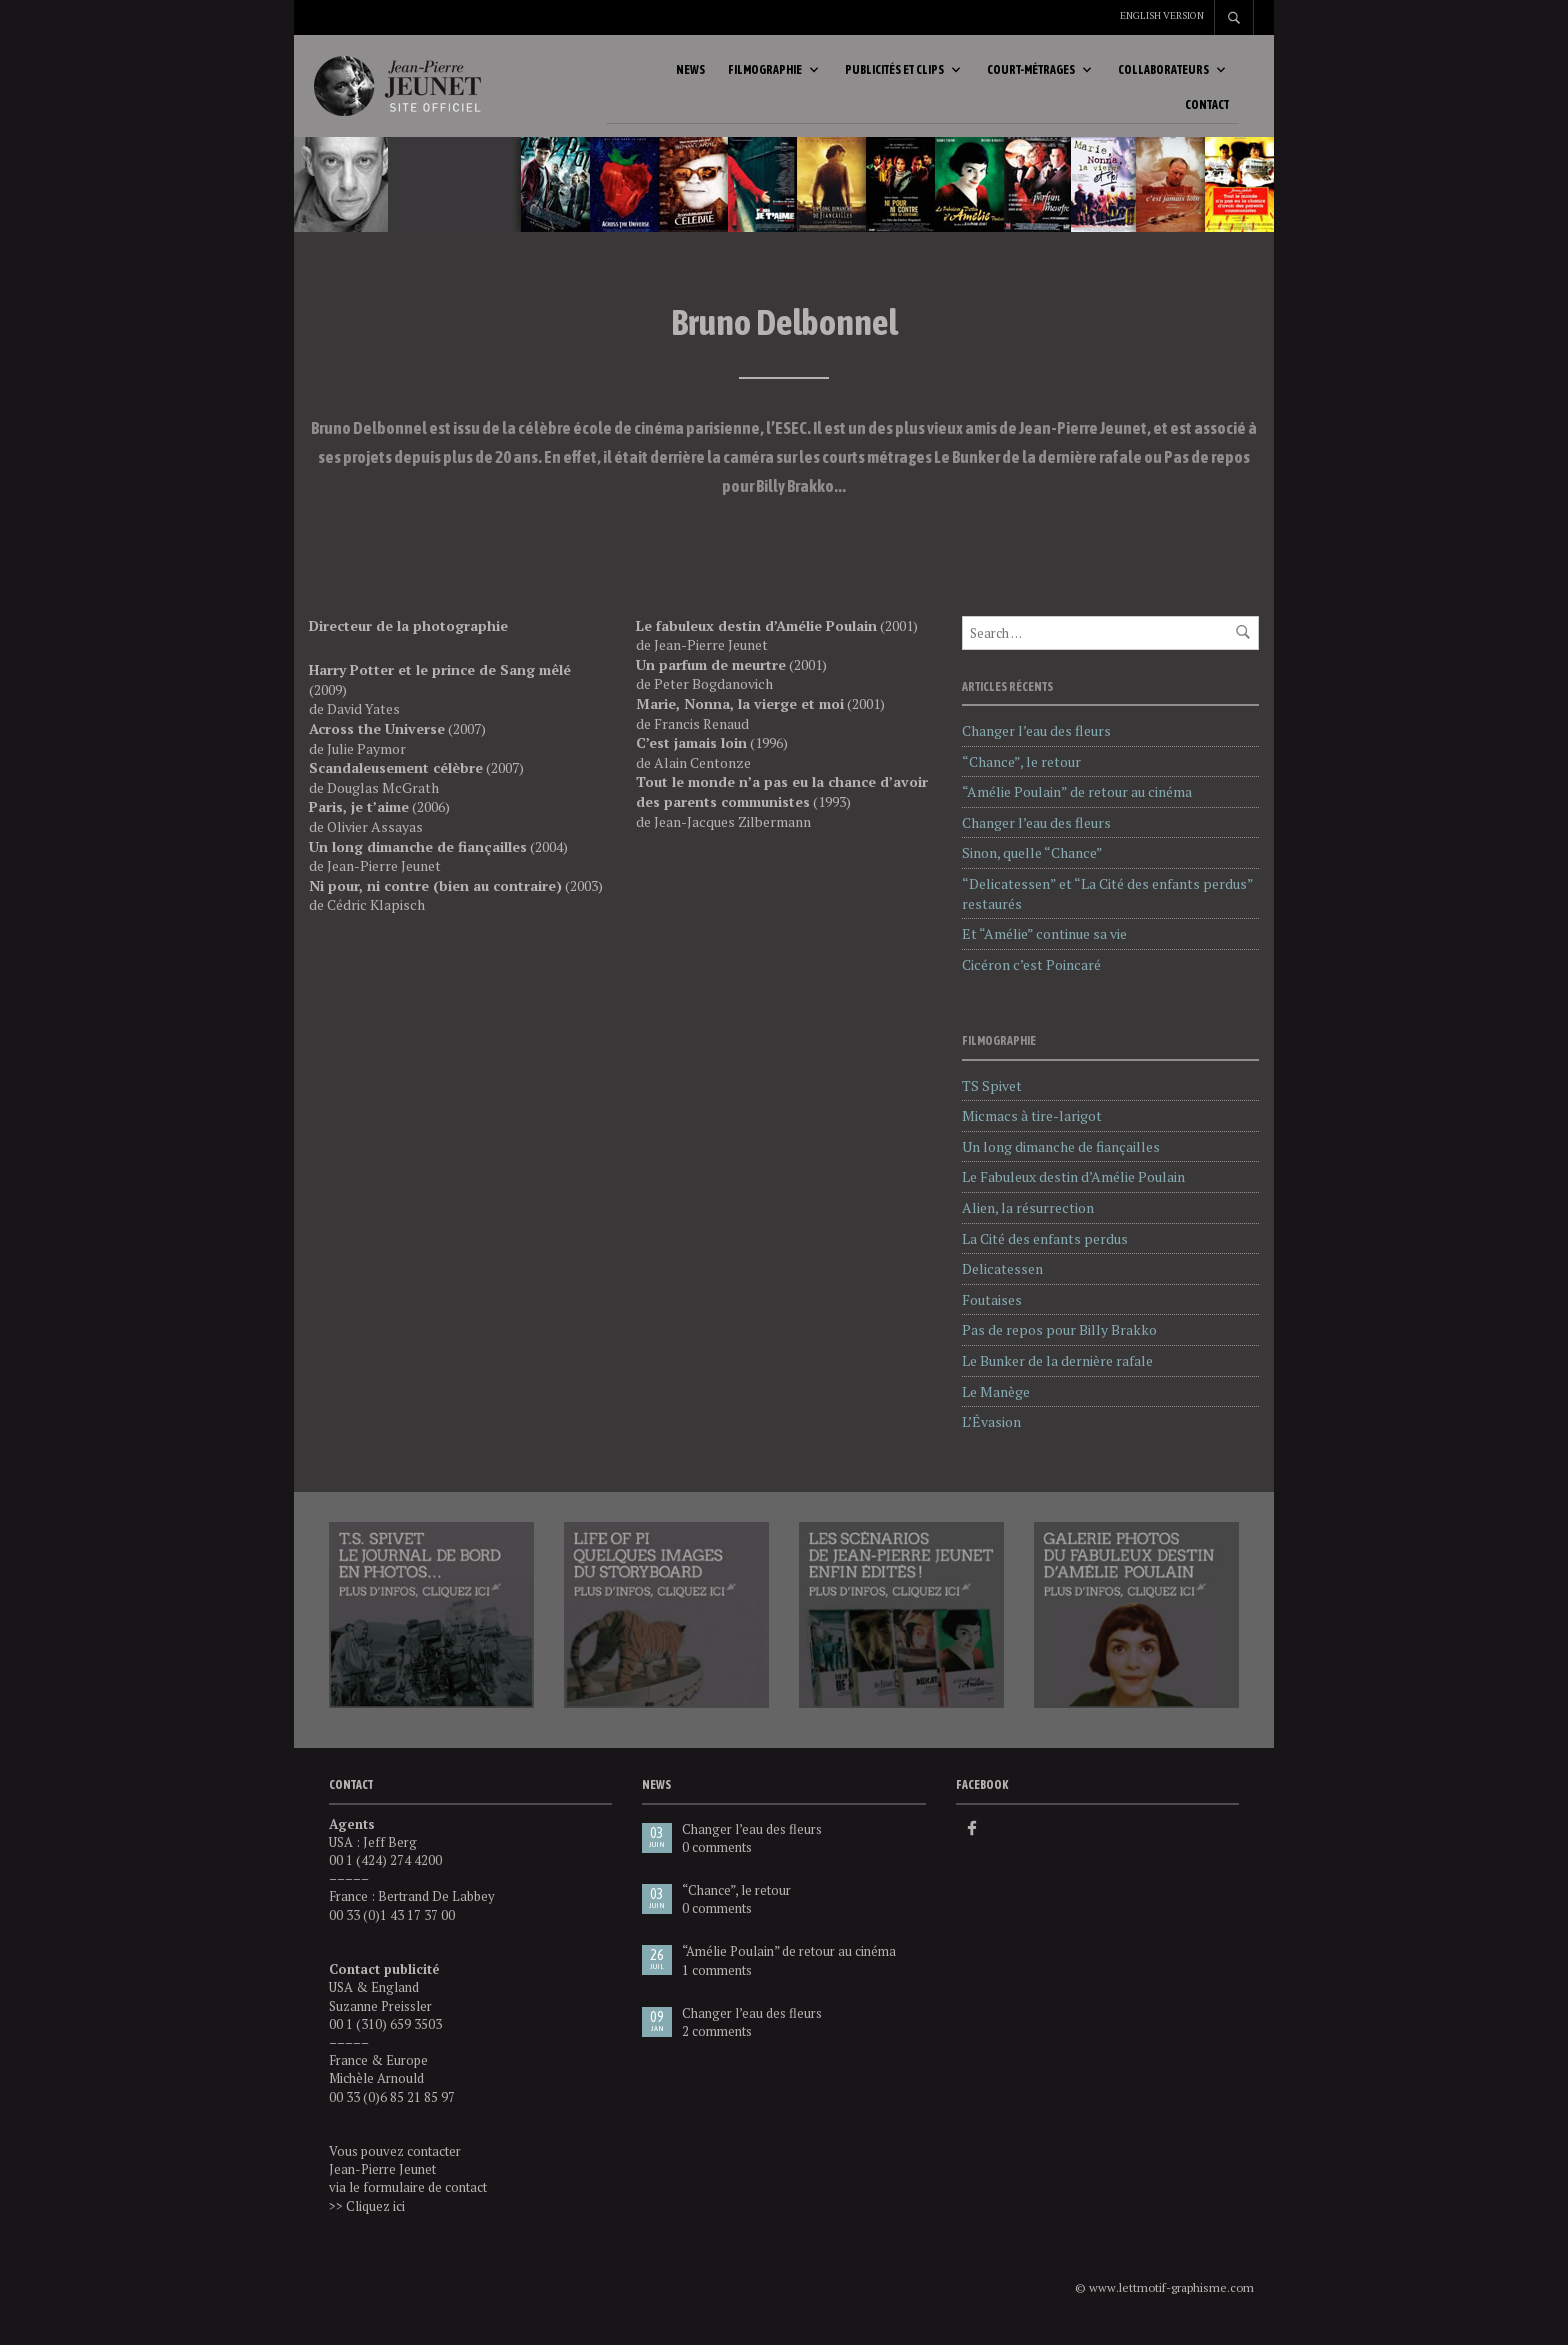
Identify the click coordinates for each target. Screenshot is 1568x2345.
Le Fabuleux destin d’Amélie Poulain (1073, 1190)
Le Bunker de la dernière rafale (1057, 1374)
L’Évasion (991, 1435)
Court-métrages (1031, 77)
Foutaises (992, 1313)
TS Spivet (992, 1098)
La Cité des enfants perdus (1045, 1251)
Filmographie (765, 77)
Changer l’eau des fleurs (1036, 744)
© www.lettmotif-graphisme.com (1164, 2301)
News (690, 77)
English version (1162, 15)
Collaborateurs (1163, 77)
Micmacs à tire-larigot (1032, 1129)
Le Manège (996, 1404)
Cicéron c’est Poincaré (1031, 977)
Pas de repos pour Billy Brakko (1059, 1343)
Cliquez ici (375, 2219)
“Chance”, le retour (1021, 774)
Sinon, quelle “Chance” (1032, 866)
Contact (1207, 112)
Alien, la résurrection (1028, 1221)
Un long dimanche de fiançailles (1061, 1160)
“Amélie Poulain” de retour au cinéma (1077, 805)
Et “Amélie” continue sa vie (1044, 947)
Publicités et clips (894, 77)
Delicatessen (1002, 1282)
